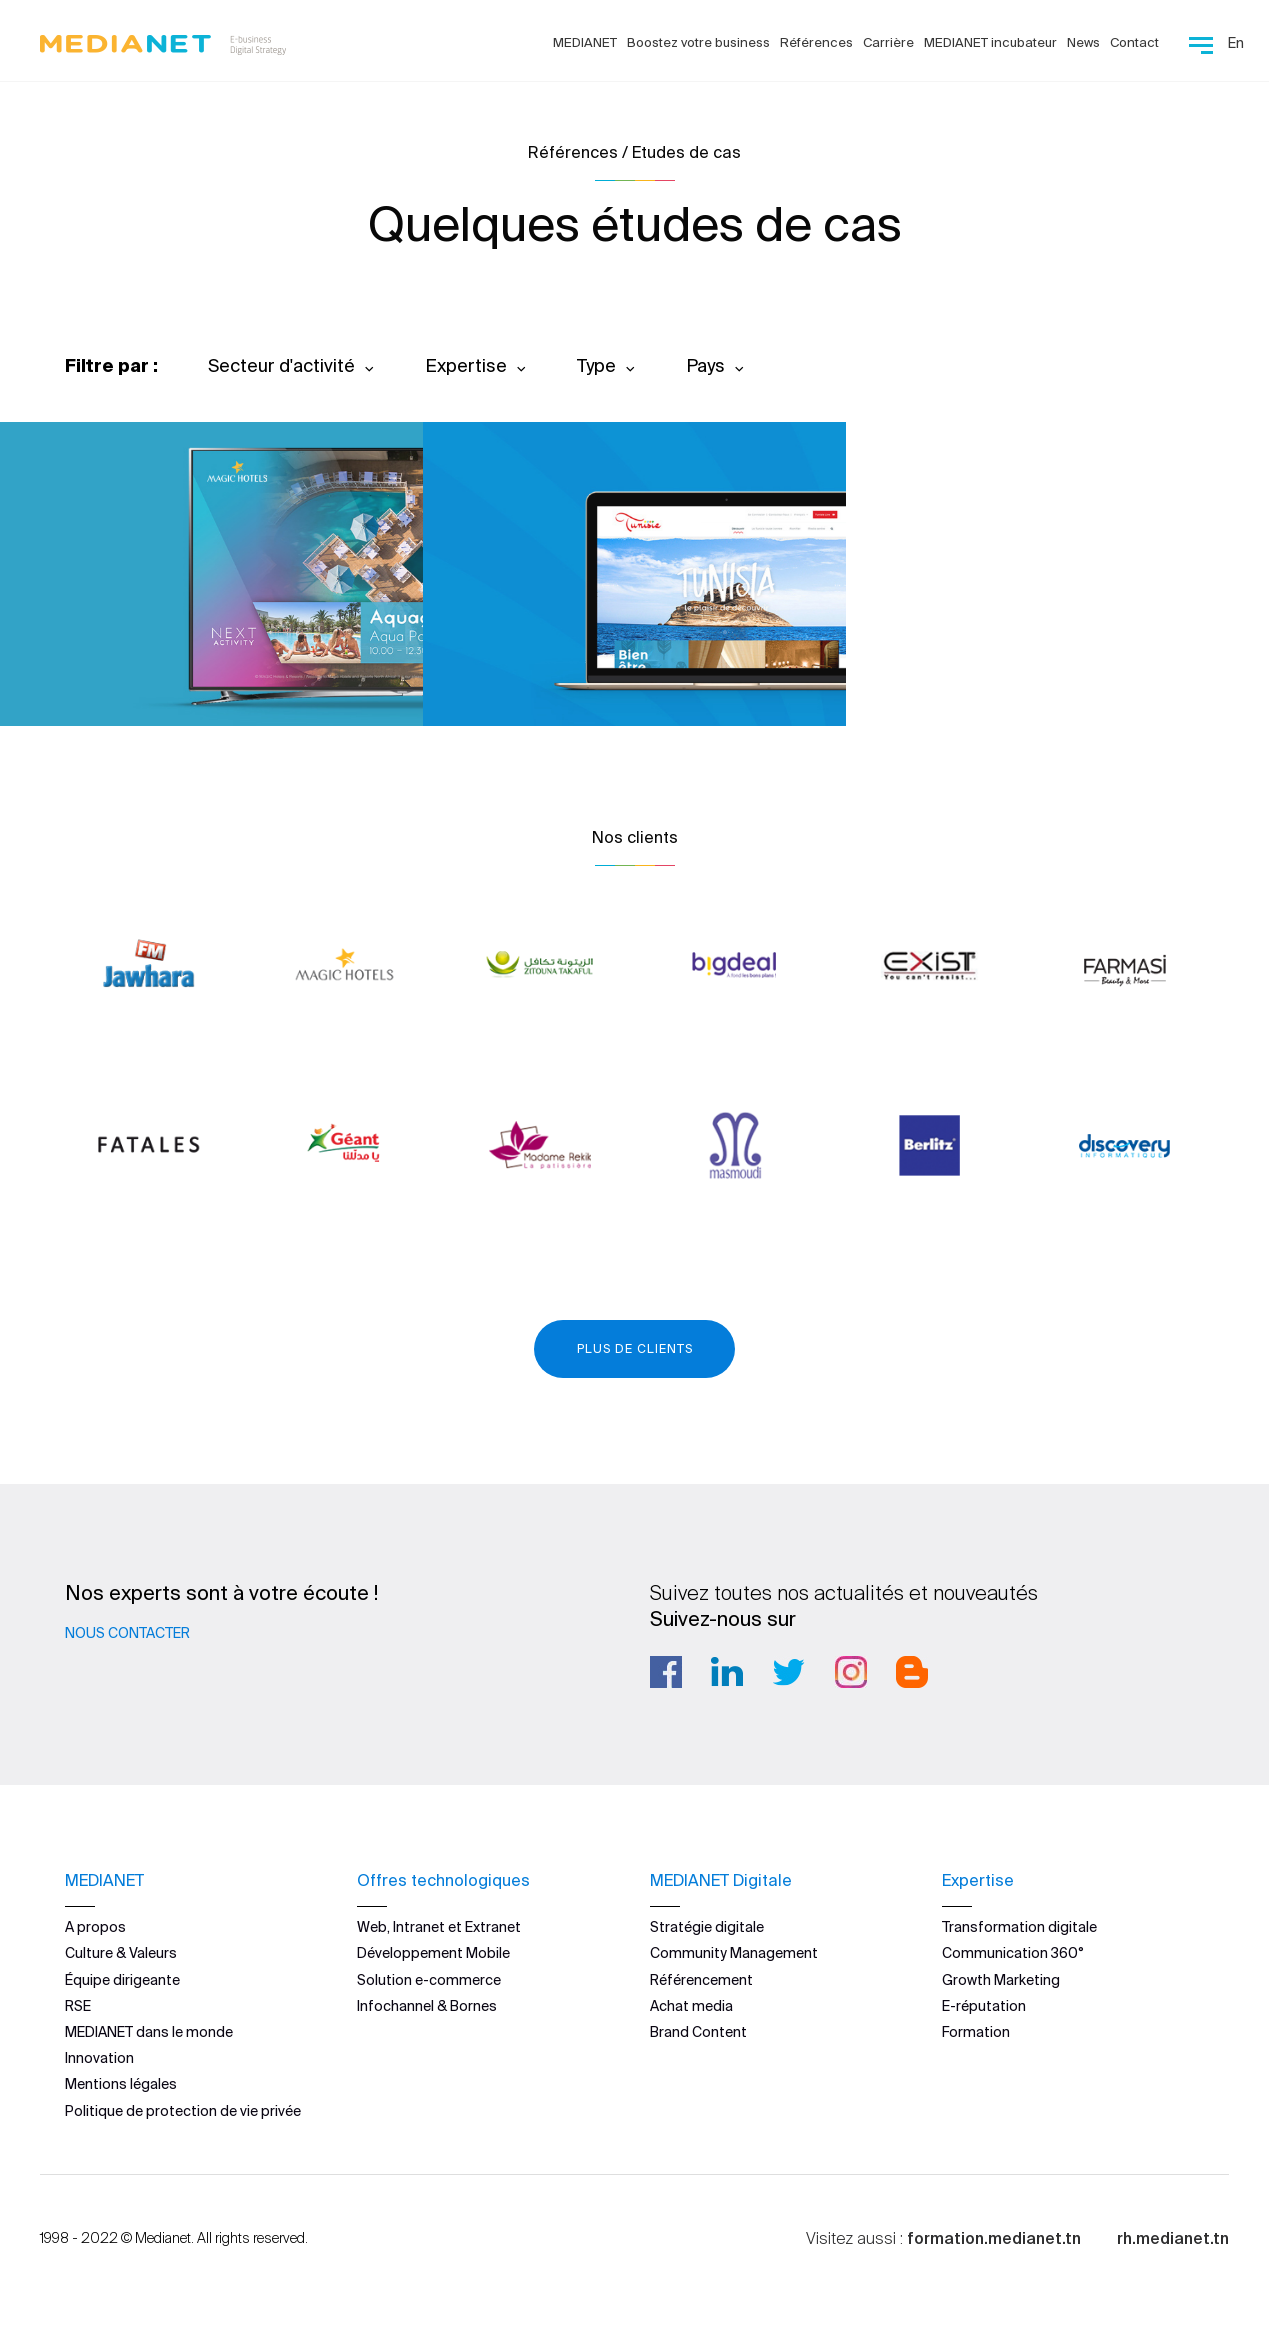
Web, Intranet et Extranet (439, 1927)
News (1083, 42)
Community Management (734, 1953)
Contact (1134, 42)
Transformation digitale (1019, 1927)
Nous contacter (127, 1633)
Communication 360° (1013, 1953)
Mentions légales (121, 2084)
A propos (95, 1927)
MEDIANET (585, 42)
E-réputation (984, 2006)
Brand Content (698, 2032)
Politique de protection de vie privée (183, 2110)
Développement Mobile (433, 1953)
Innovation (99, 2058)
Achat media (691, 2006)
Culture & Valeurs (121, 1953)
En (1236, 43)
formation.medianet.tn (994, 2238)
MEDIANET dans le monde (149, 2032)
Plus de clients (635, 1348)
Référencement (701, 1979)
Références (816, 42)
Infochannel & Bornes (427, 2006)
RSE (78, 2006)
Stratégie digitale (707, 1927)
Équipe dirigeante (122, 1979)
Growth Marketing (1001, 1979)
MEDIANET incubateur (990, 42)
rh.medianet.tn (1173, 2238)
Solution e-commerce (429, 1979)
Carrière (888, 42)
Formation (976, 2032)
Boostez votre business (698, 42)
